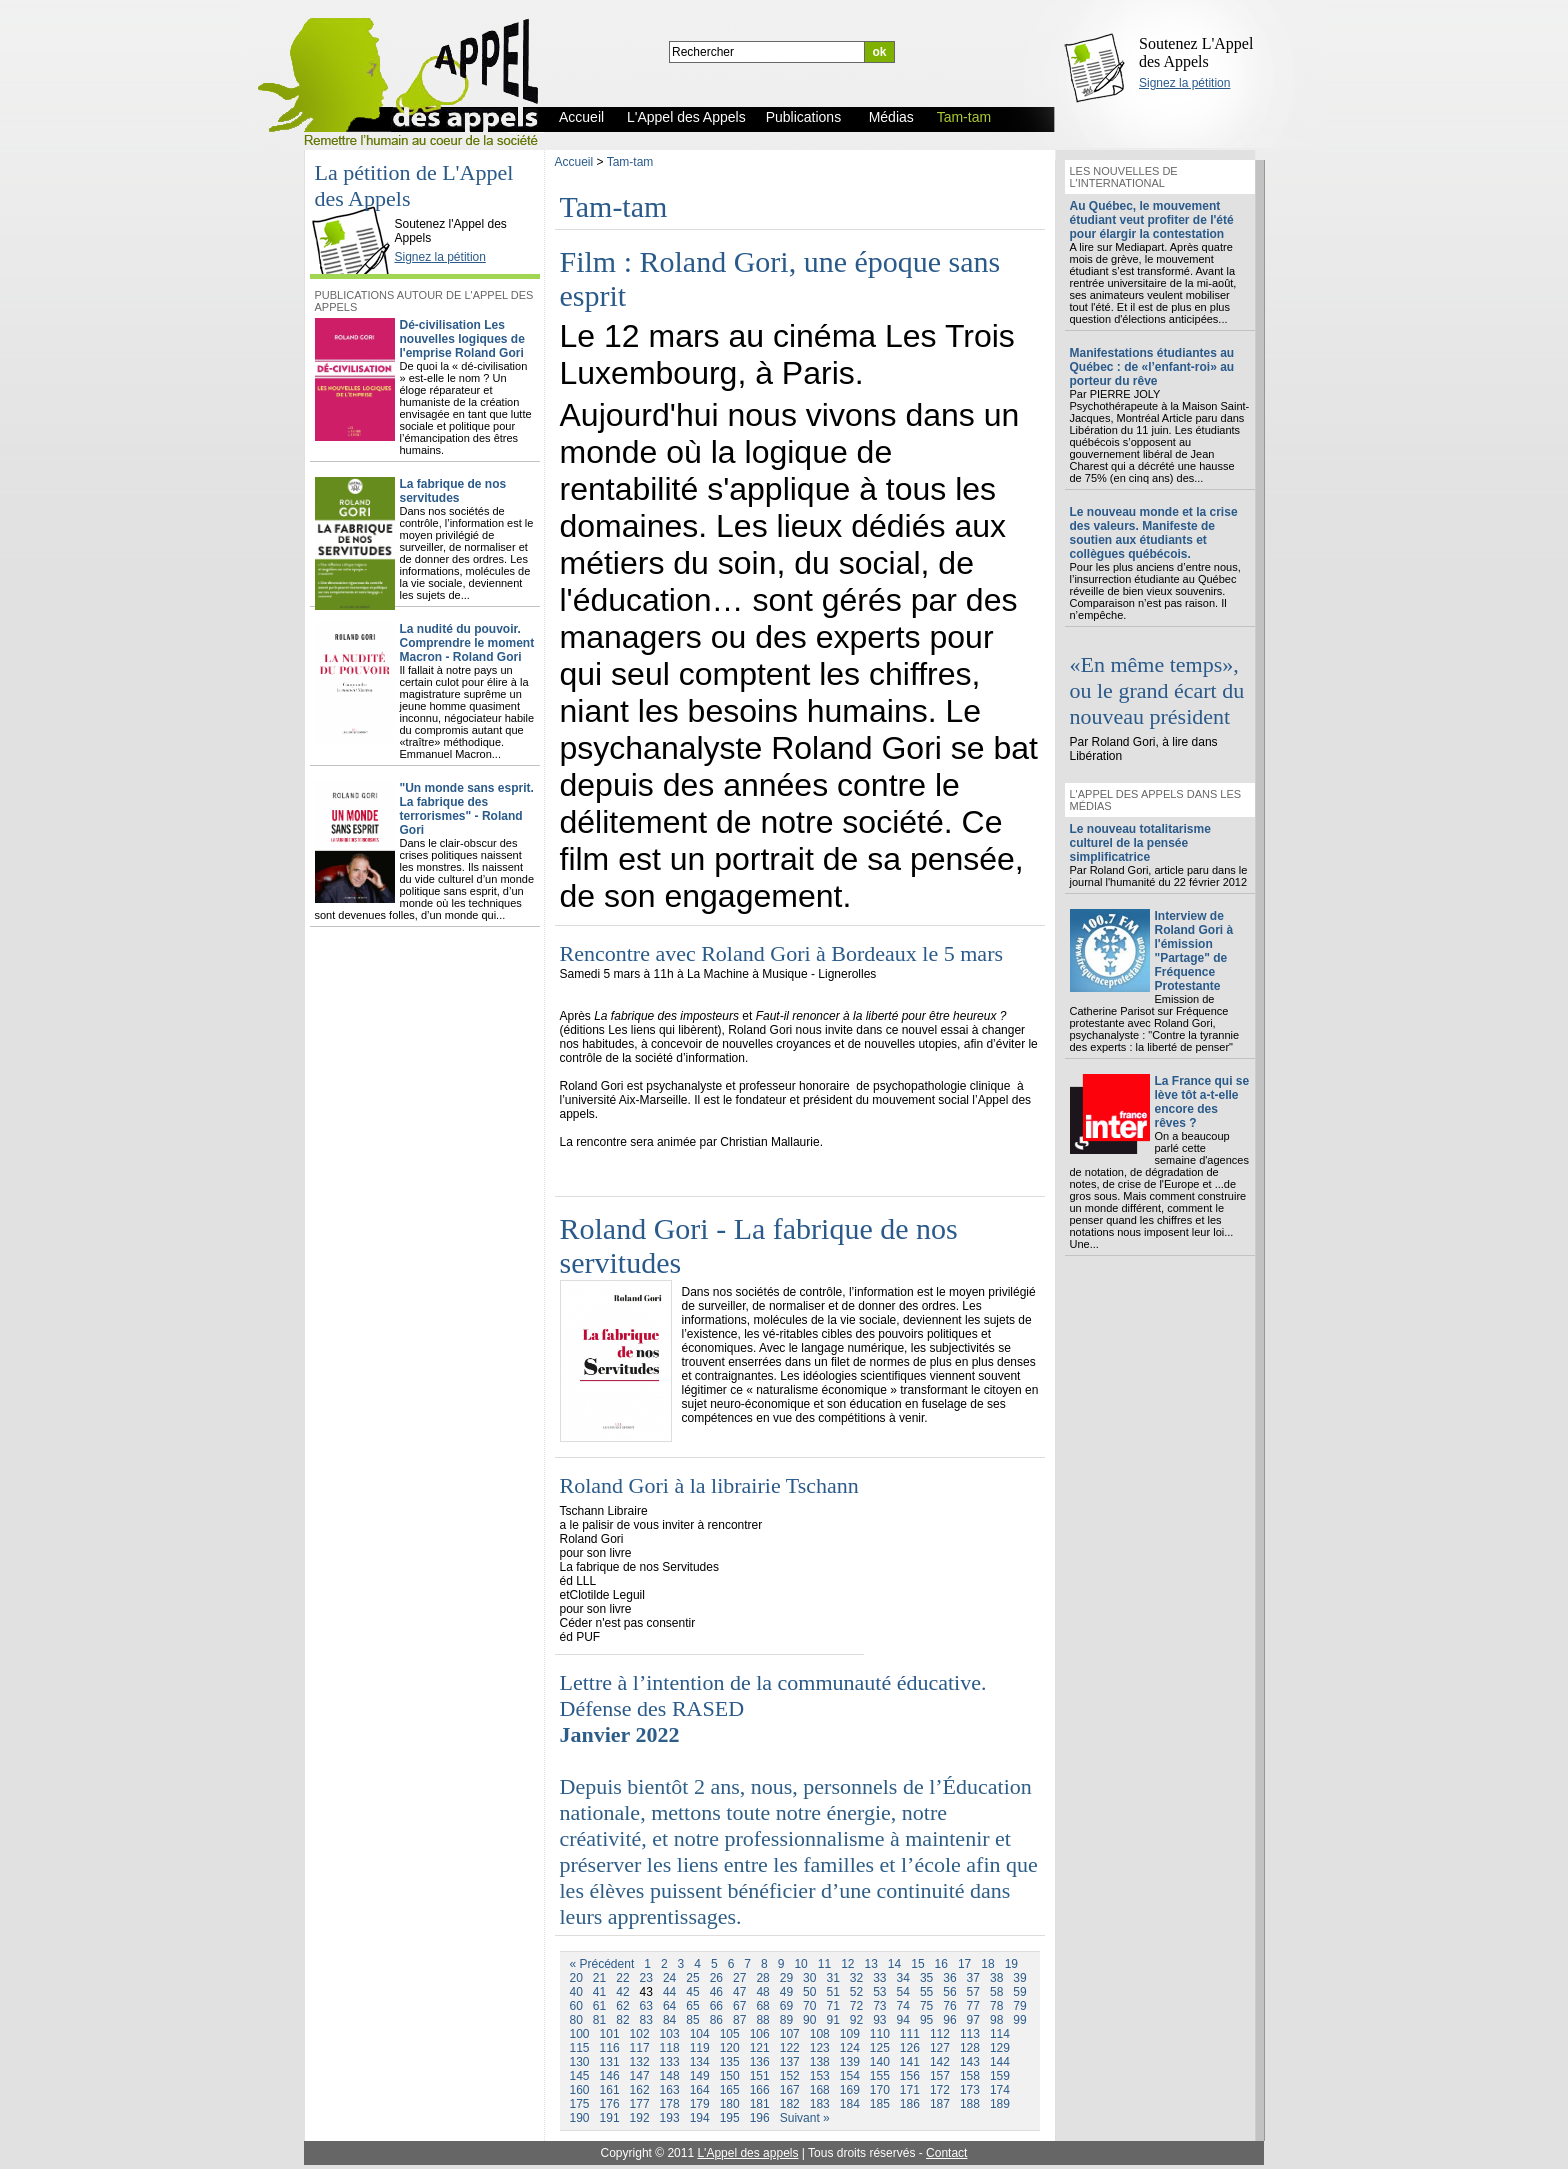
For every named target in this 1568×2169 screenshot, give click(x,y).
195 (730, 2118)
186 (910, 2104)
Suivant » (805, 2118)
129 (1000, 2048)
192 (640, 2118)
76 (949, 2006)
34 (903, 1978)
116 (610, 2048)
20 (576, 1978)
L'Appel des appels (747, 2153)
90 (809, 2020)
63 (646, 2006)
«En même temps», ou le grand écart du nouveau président (1157, 690)
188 (970, 2104)
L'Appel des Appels (355, 207)
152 (790, 2076)
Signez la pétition (1184, 83)
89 (786, 2020)
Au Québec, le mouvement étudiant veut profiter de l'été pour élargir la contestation (1152, 220)
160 (580, 2090)
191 (610, 2118)
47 (739, 1992)
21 (599, 1978)
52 (856, 1992)
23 (646, 1978)
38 (996, 1978)
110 (880, 2034)
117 (640, 2048)
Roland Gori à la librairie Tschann (709, 1485)
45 (692, 1992)
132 (640, 2062)
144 (1000, 2062)
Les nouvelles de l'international (1124, 177)
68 (762, 2006)
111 (910, 2034)
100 (580, 2034)
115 (580, 2048)
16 (941, 1964)
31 (832, 1978)
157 (940, 2076)
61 (599, 2006)
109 (850, 2034)
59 (1019, 1992)
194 (700, 2118)
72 (856, 2006)
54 (903, 1992)
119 (700, 2048)
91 (832, 2020)
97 (973, 2020)
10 (800, 1964)
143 (970, 2062)
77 (973, 2006)
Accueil (574, 162)
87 (739, 2020)
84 (669, 2020)
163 (670, 2090)
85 (692, 2020)
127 (940, 2048)
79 (1019, 2006)
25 (692, 1978)
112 (940, 2034)
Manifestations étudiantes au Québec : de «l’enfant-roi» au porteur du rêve (1152, 367)
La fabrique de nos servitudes (453, 491)
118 (670, 2048)
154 (850, 2076)
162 (640, 2090)
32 (856, 1978)
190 (580, 2118)
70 (809, 2006)
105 (730, 2034)
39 (1019, 1978)
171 (910, 2090)
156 (910, 2076)
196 (760, 2118)
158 (970, 2076)
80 (576, 2020)
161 (610, 2090)
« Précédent (602, 1964)
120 (730, 2048)
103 (670, 2034)
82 (622, 2020)
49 (786, 1992)
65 (692, 2006)
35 (926, 1978)
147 (640, 2076)
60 (576, 2006)
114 (1000, 2034)
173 (970, 2090)
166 (760, 2090)
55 (926, 1992)
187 (940, 2104)
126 (910, 2048)
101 (610, 2034)
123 (820, 2048)
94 (903, 2020)
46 (716, 1992)
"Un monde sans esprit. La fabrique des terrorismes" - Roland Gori (467, 809)
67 (739, 2006)
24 (669, 1978)
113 (970, 2034)
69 (786, 2006)
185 (880, 2104)
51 (832, 1992)
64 (669, 2006)
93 (879, 2020)
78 (996, 2006)
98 (996, 2020)
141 (910, 2062)
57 (973, 1992)
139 (850, 2062)
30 (809, 1978)
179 (700, 2104)
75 (926, 2006)
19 (1011, 1964)
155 (880, 2076)
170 (880, 2090)
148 (670, 2076)
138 (820, 2062)
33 (879, 1978)
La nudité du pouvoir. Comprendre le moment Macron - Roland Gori (467, 643)
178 (670, 2104)
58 (996, 1992)
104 (700, 2034)
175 (580, 2104)
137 (790, 2062)
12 (847, 1964)
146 (610, 2076)
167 (790, 2090)
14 (894, 1964)
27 (739, 1978)
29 (786, 1978)
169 (850, 2090)
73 (879, 2006)
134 (700, 2062)
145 (580, 2076)
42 (622, 1992)
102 (640, 2034)
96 (949, 2020)
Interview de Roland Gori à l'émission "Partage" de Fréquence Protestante (1194, 951)
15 (917, 1964)
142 (940, 2062)
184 (850, 2104)
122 (790, 2048)
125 (880, 2048)
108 (820, 2034)
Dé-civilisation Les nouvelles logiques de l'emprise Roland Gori (462, 339)
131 (610, 2062)
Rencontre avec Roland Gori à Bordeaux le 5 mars (782, 953)
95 (926, 2020)
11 (824, 1964)
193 (670, 2118)
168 (820, 2090)
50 (809, 1992)
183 (820, 2104)
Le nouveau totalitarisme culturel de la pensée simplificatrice (1140, 843)
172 (940, 2090)
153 (820, 2076)
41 (599, 1992)
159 (1000, 2076)
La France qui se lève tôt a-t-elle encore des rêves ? (1202, 1102)
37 (973, 1978)
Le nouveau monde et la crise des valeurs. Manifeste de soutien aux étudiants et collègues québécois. (1154, 533)
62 (622, 2006)
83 (646, 2020)
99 (1019, 2020)
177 (640, 2104)
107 (790, 2034)
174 (1000, 2090)
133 (670, 2062)
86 (716, 2020)
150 (730, 2076)
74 (903, 2006)
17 (964, 1964)
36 (949, 1978)
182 (790, 2104)
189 (1000, 2104)
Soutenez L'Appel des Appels (1196, 52)
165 (730, 2090)
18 (987, 1964)
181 (760, 2104)
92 (856, 2020)
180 (730, 2104)
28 (762, 1978)
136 (760, 2062)
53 (879, 1992)
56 (949, 1992)
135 (730, 2062)
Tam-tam (630, 162)
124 (850, 2048)
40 (576, 1992)
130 (580, 2062)
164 (700, 2090)
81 (599, 2020)
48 (762, 1992)
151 (760, 2076)
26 (716, 1978)
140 (880, 2062)
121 (760, 2048)
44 (669, 1992)
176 (610, 2104)
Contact (946, 2153)
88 (762, 2020)
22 (622, 1978)
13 (870, 1964)
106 (760, 2034)
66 (716, 2006)
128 (970, 2048)
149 (700, 2076)
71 (832, 2006)
